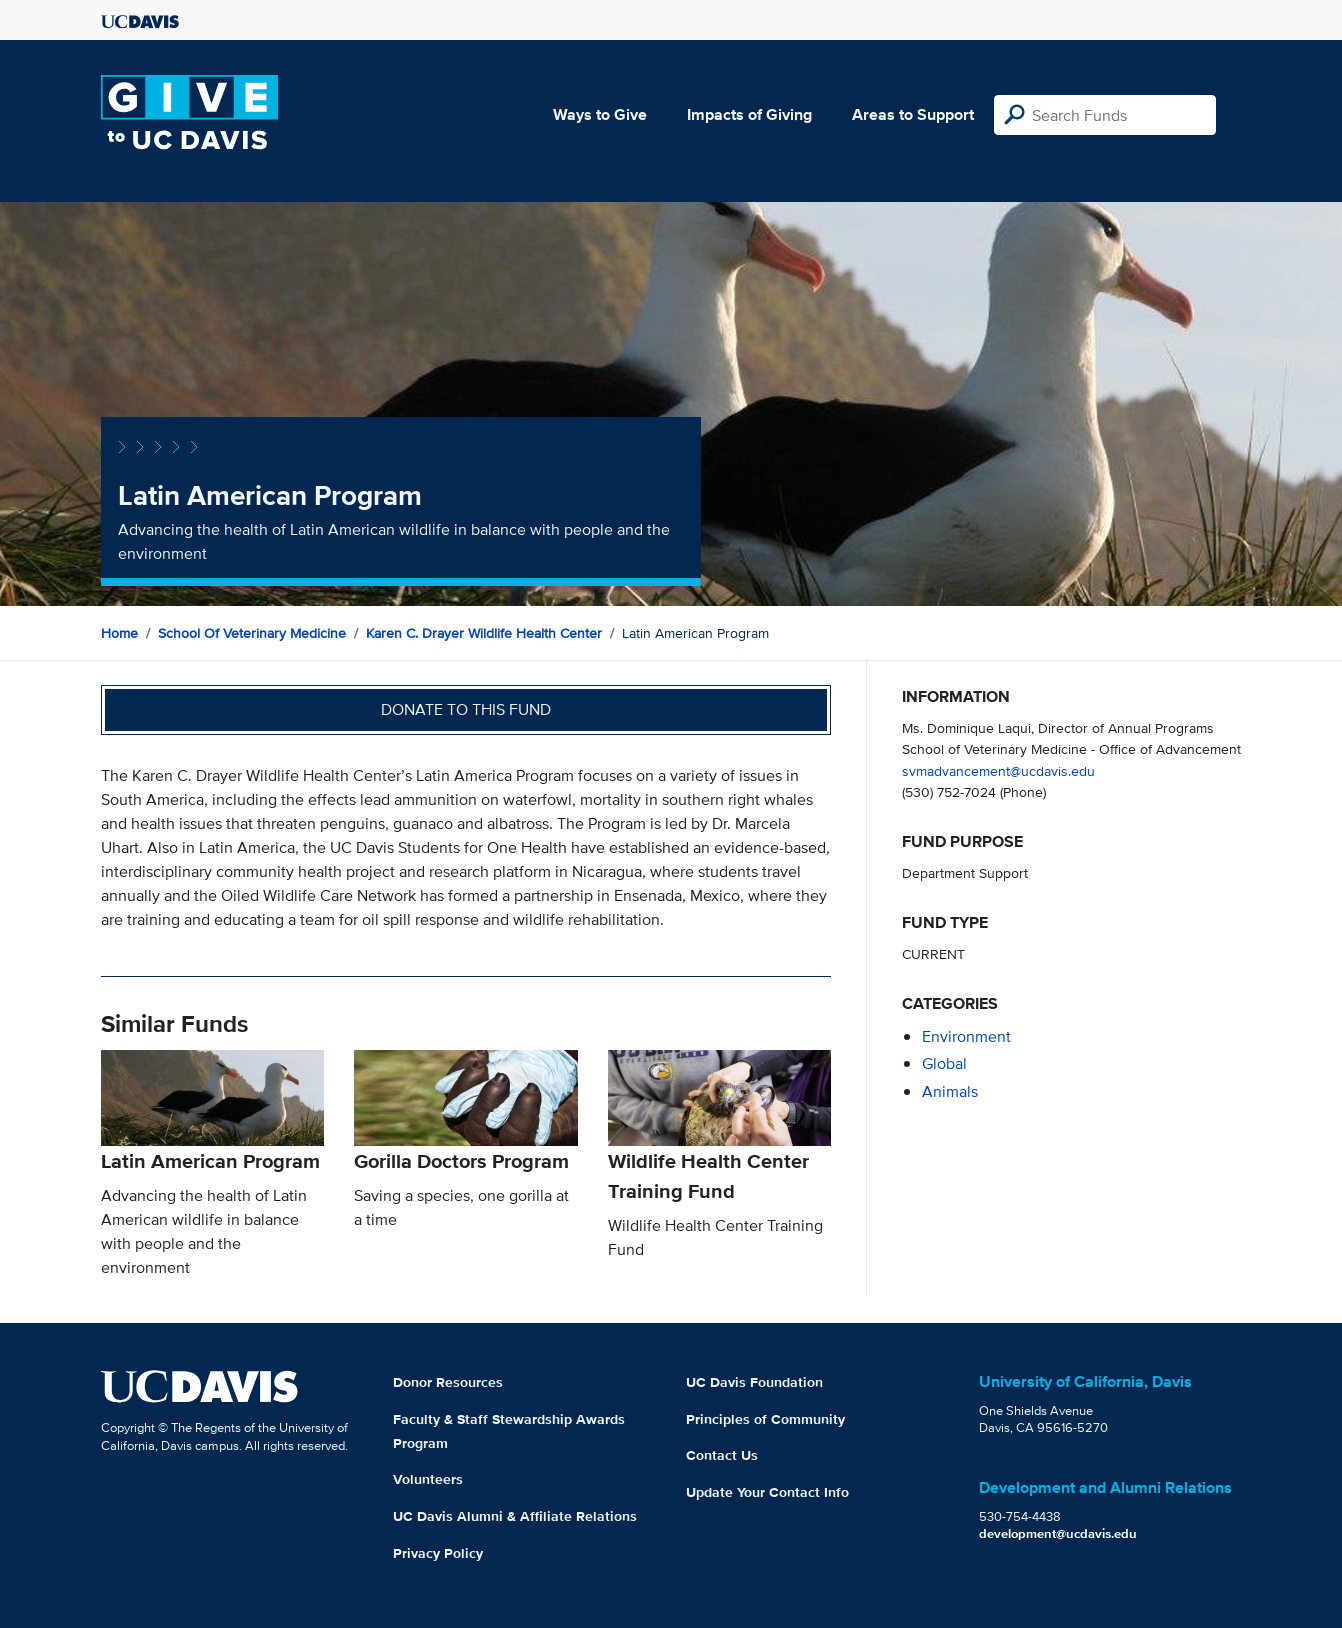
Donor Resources (448, 1382)
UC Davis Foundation (754, 1382)
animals (950, 1091)
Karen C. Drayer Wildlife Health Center (484, 633)
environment (966, 1036)
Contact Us (722, 1455)
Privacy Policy (438, 1553)
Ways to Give (600, 114)
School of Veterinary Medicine (252, 633)
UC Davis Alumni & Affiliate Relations (515, 1516)
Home (119, 633)
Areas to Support (913, 114)
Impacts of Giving (749, 114)
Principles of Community (765, 1419)
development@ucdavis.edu (1058, 1533)
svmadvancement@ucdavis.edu (998, 770)
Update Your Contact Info (767, 1492)
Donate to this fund (466, 709)
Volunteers (428, 1479)
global (944, 1063)
